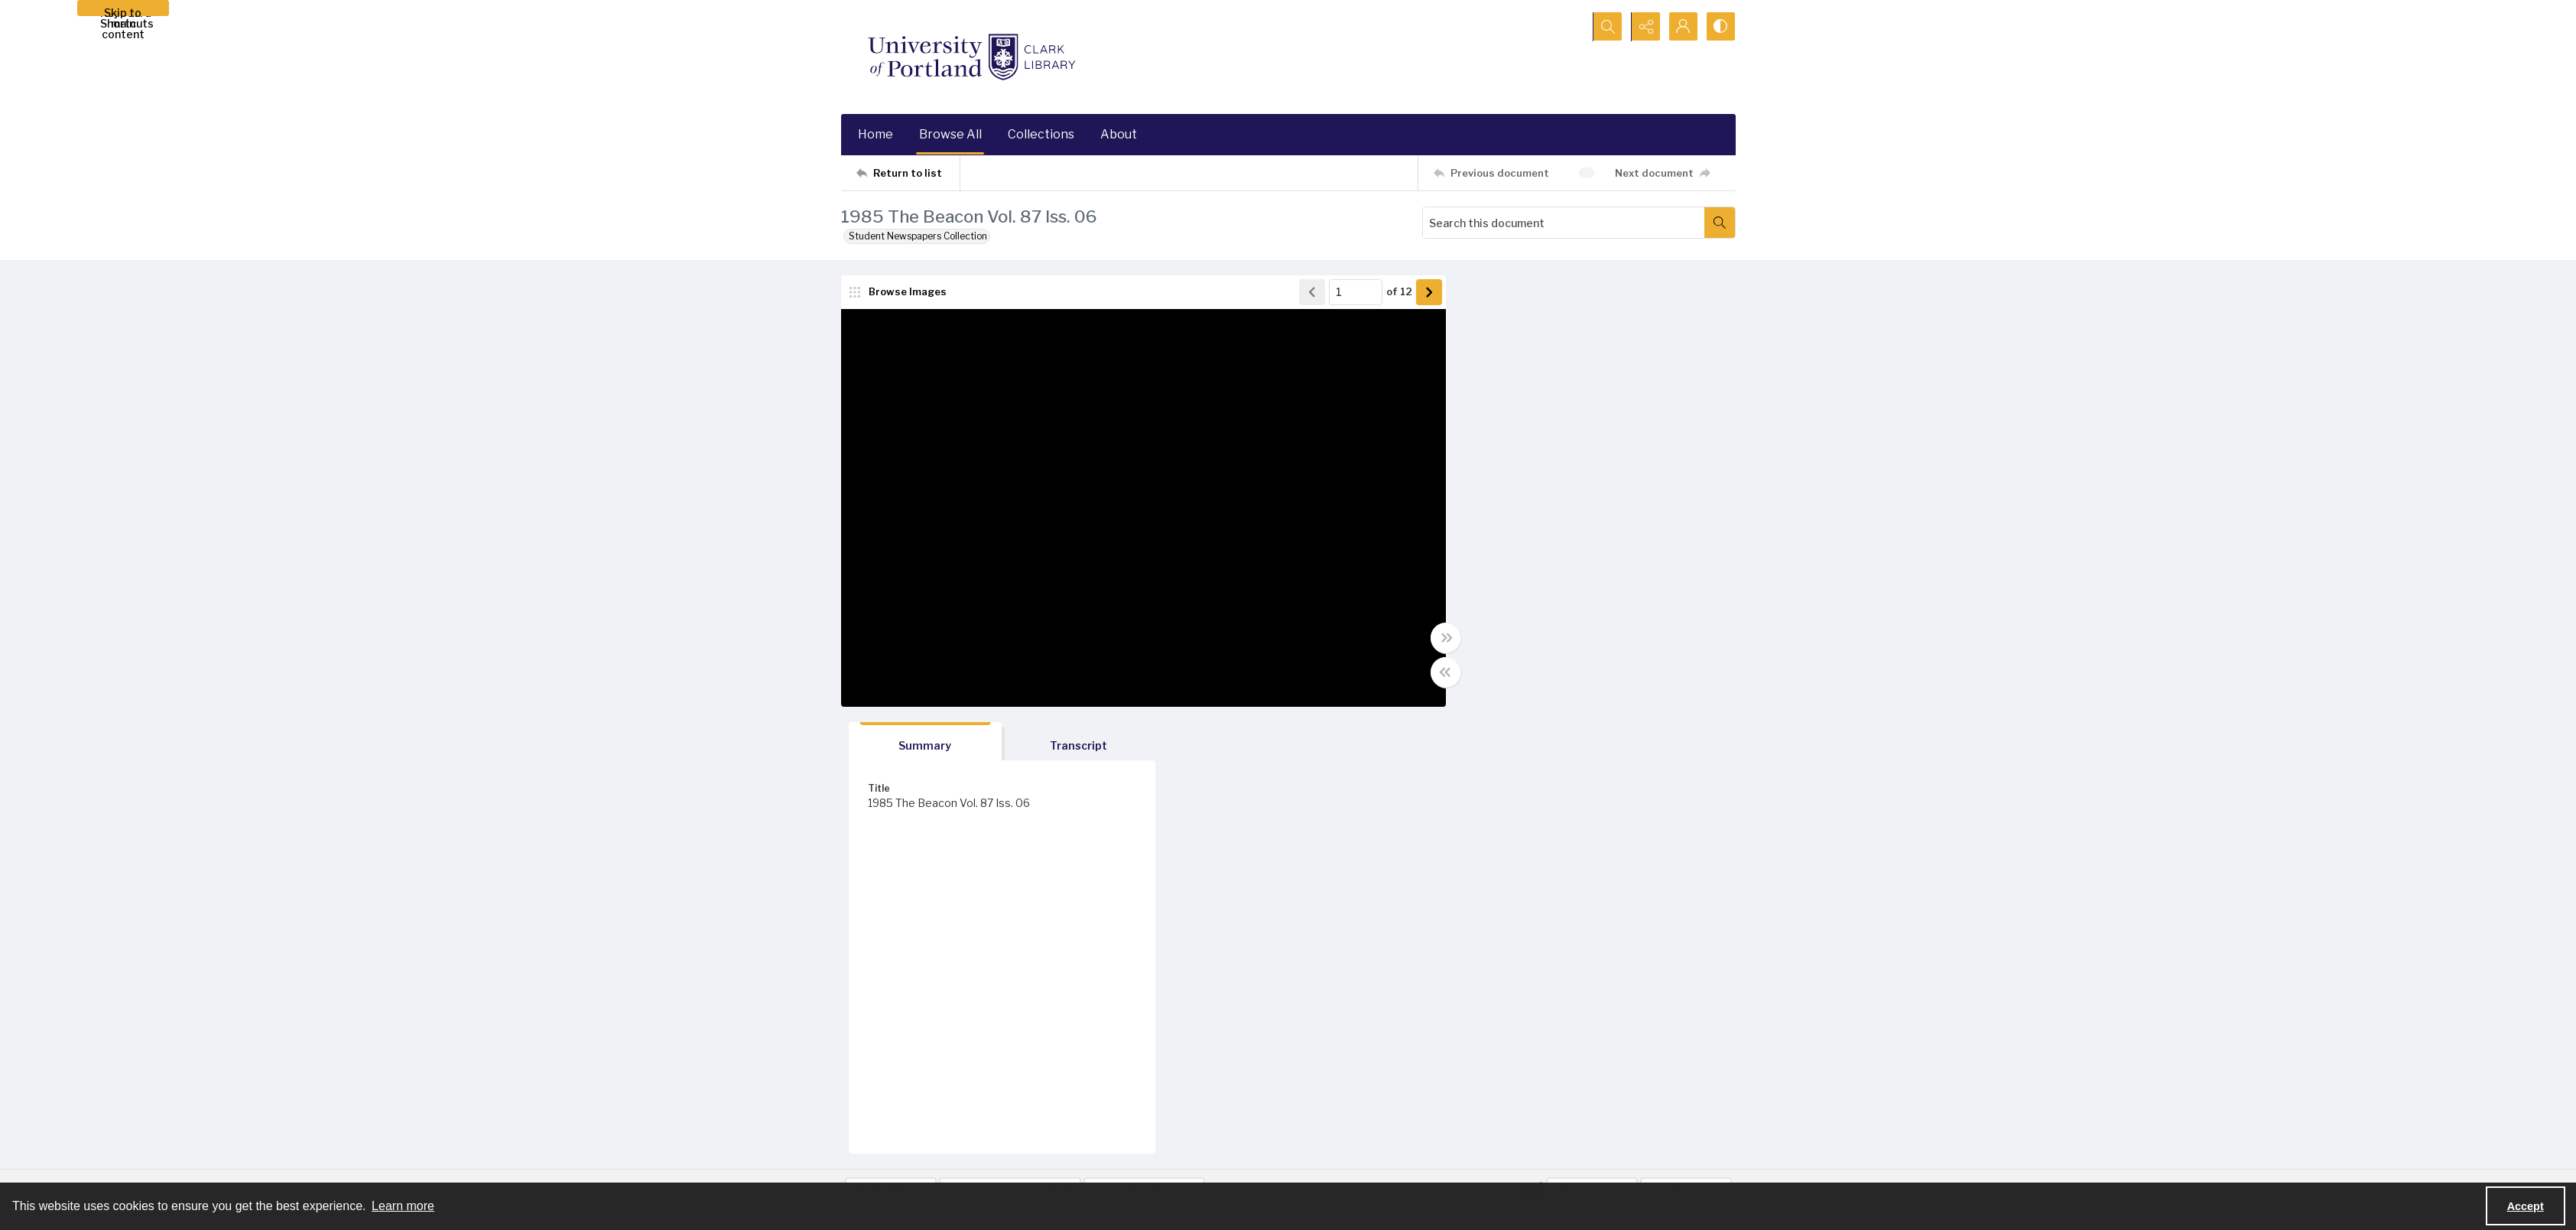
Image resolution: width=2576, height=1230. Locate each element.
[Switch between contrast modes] (1720, 26)
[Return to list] (908, 172)
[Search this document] (1563, 222)
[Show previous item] (1304, 292)
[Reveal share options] (1643, 26)
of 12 (1391, 292)
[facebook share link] (1539, 1120)
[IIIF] (1531, 744)
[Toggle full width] (1437, 638)
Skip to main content (123, 11)
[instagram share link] (1571, 1120)
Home (875, 134)
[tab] (1517, 294)
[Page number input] (1347, 292)
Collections (1041, 134)
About (1118, 134)
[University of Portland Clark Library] (971, 57)
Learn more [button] (403, 1205)
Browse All (950, 134)
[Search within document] (1719, 222)
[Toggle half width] (1437, 672)
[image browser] (898, 292)
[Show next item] (1421, 292)
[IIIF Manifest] (1686, 744)
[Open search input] (1605, 26)
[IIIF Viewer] (1592, 744)
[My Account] (1682, 26)
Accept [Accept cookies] (2525, 1206)
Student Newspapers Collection (918, 236)
